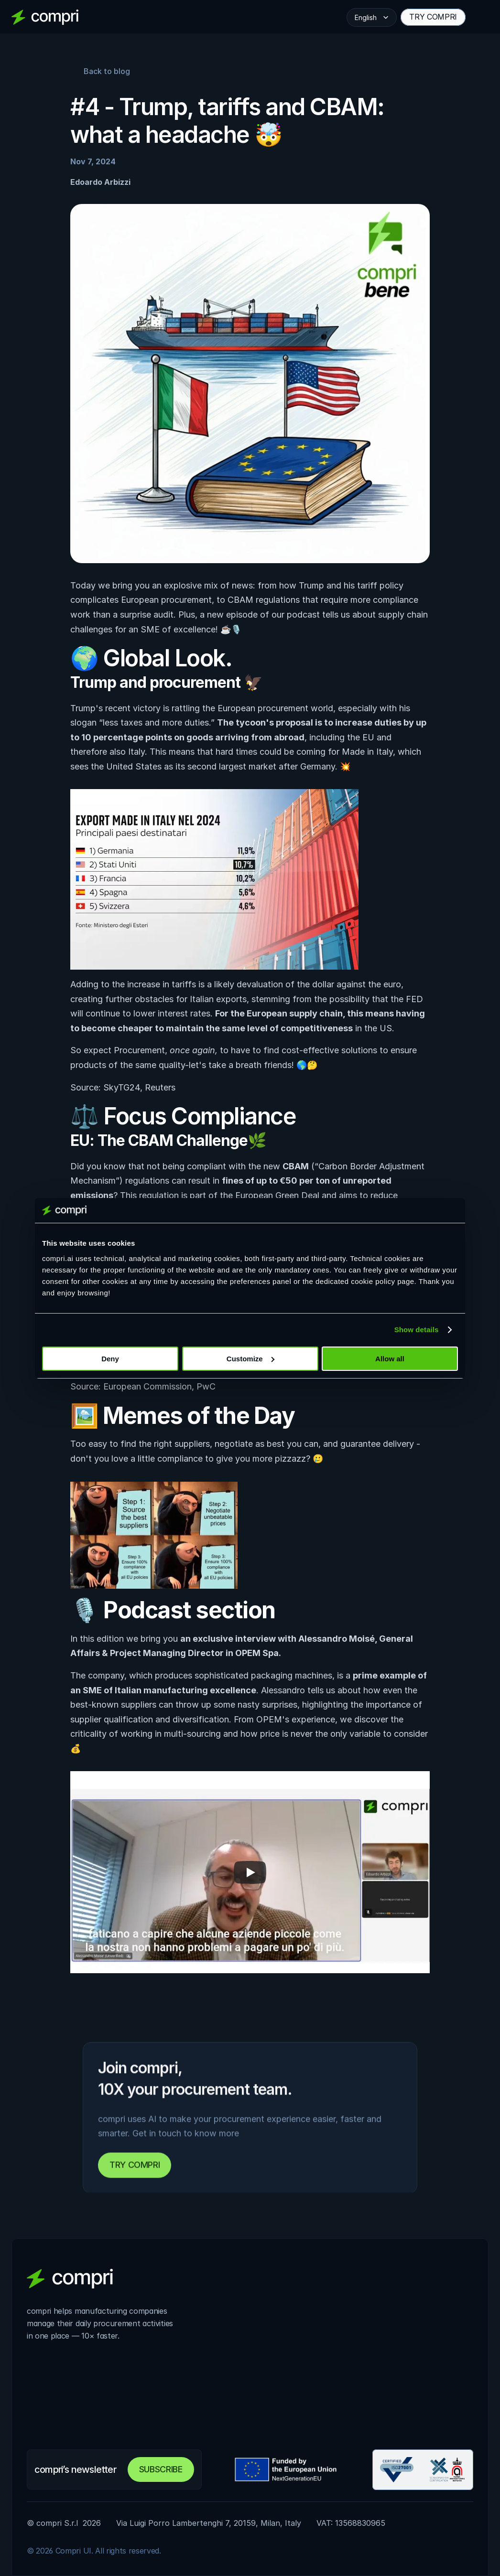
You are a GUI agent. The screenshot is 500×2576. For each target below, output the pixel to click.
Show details (416, 1329)
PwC (206, 1386)
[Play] (250, 1872)
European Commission (147, 1386)
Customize (250, 1359)
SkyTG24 (121, 1087)
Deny (110, 1359)
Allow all (389, 1359)
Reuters (160, 1087)
